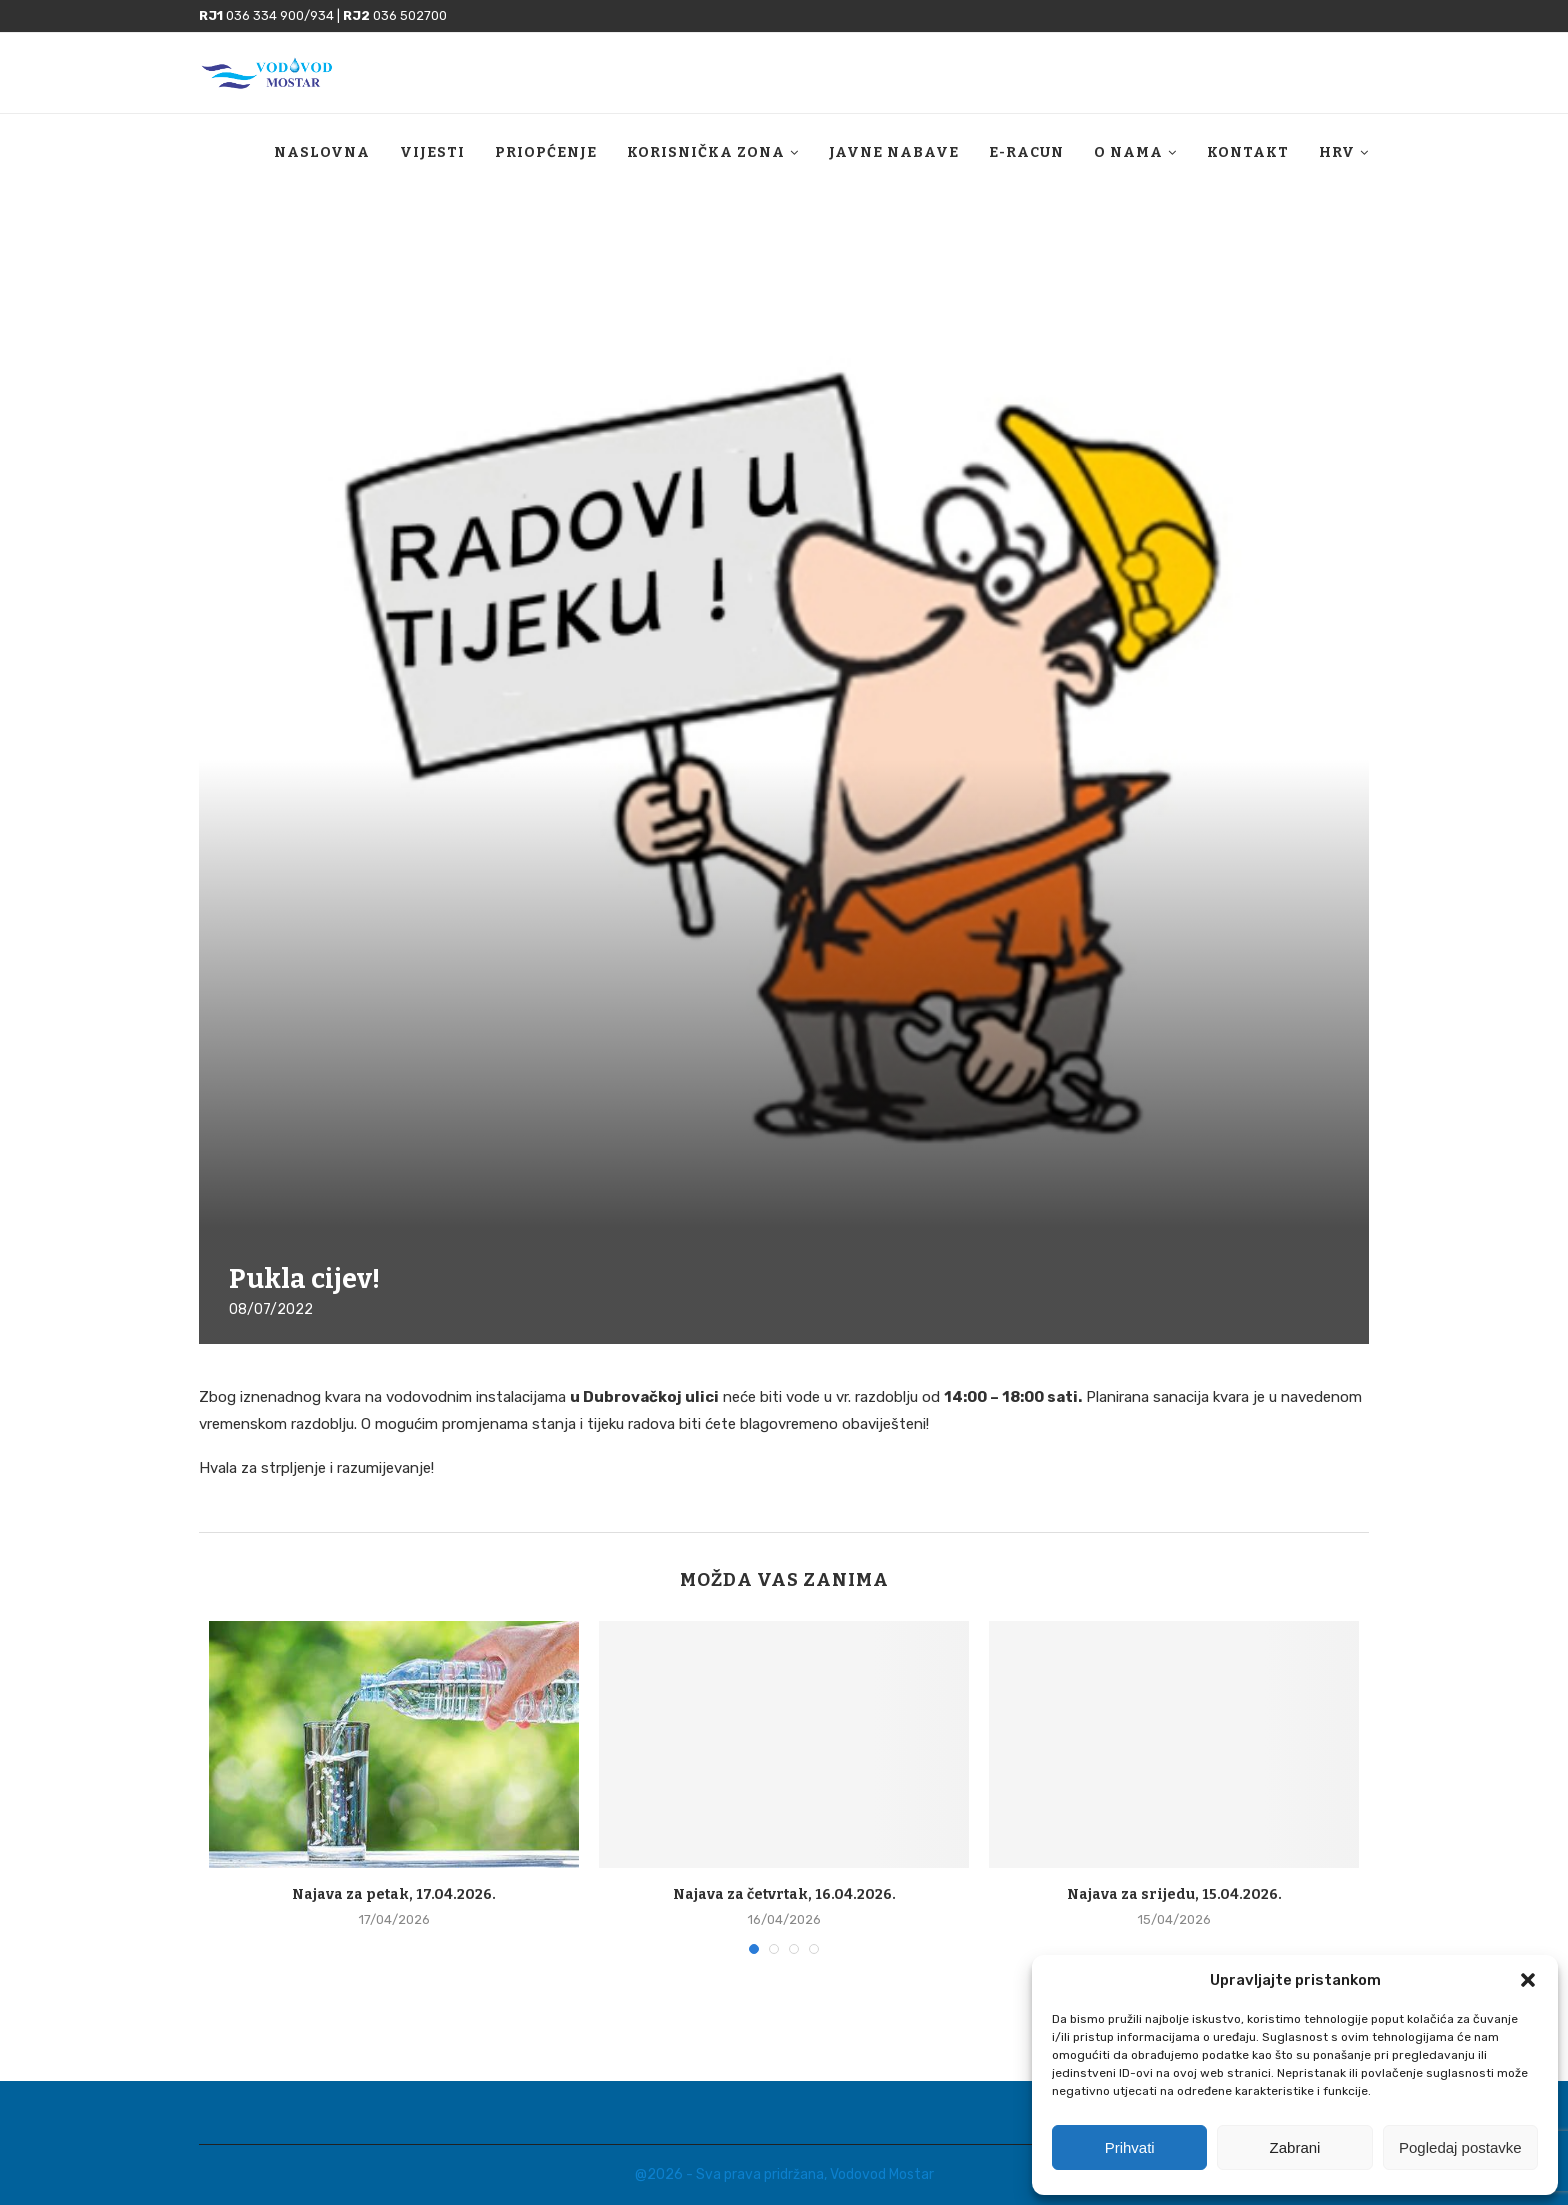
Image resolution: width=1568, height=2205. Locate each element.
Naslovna (322, 152)
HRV (1337, 152)
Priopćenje (546, 152)
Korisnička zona (706, 152)
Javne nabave (894, 152)
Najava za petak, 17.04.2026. (394, 1894)
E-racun (1026, 152)
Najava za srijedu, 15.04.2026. (1174, 1894)
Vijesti (432, 152)
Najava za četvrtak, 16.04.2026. (784, 1894)
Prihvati (1130, 2147)
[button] (1528, 1980)
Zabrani (1295, 2147)
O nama (1128, 152)
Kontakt (1248, 152)
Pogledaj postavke (1460, 2147)
